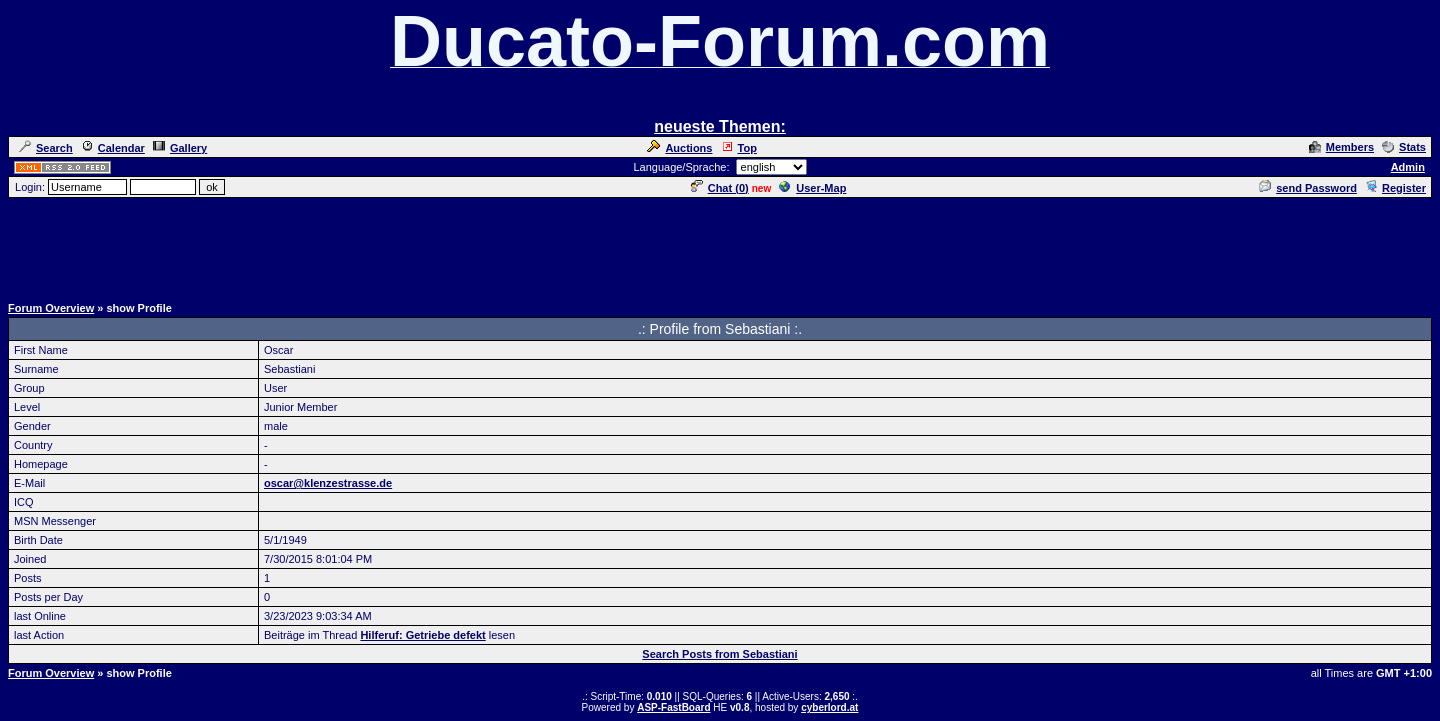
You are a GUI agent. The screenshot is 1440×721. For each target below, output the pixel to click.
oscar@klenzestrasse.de (328, 483)
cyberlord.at (829, 707)
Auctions (679, 148)
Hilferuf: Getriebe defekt (422, 635)
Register (1395, 188)
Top (739, 148)
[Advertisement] (720, 245)
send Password (1308, 188)
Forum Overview (51, 308)
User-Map (812, 188)
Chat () (720, 188)
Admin (1408, 167)
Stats (1404, 147)
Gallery (180, 148)
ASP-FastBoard (673, 707)
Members (1341, 147)
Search (46, 148)
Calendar (113, 148)
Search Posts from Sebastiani (719, 654)
